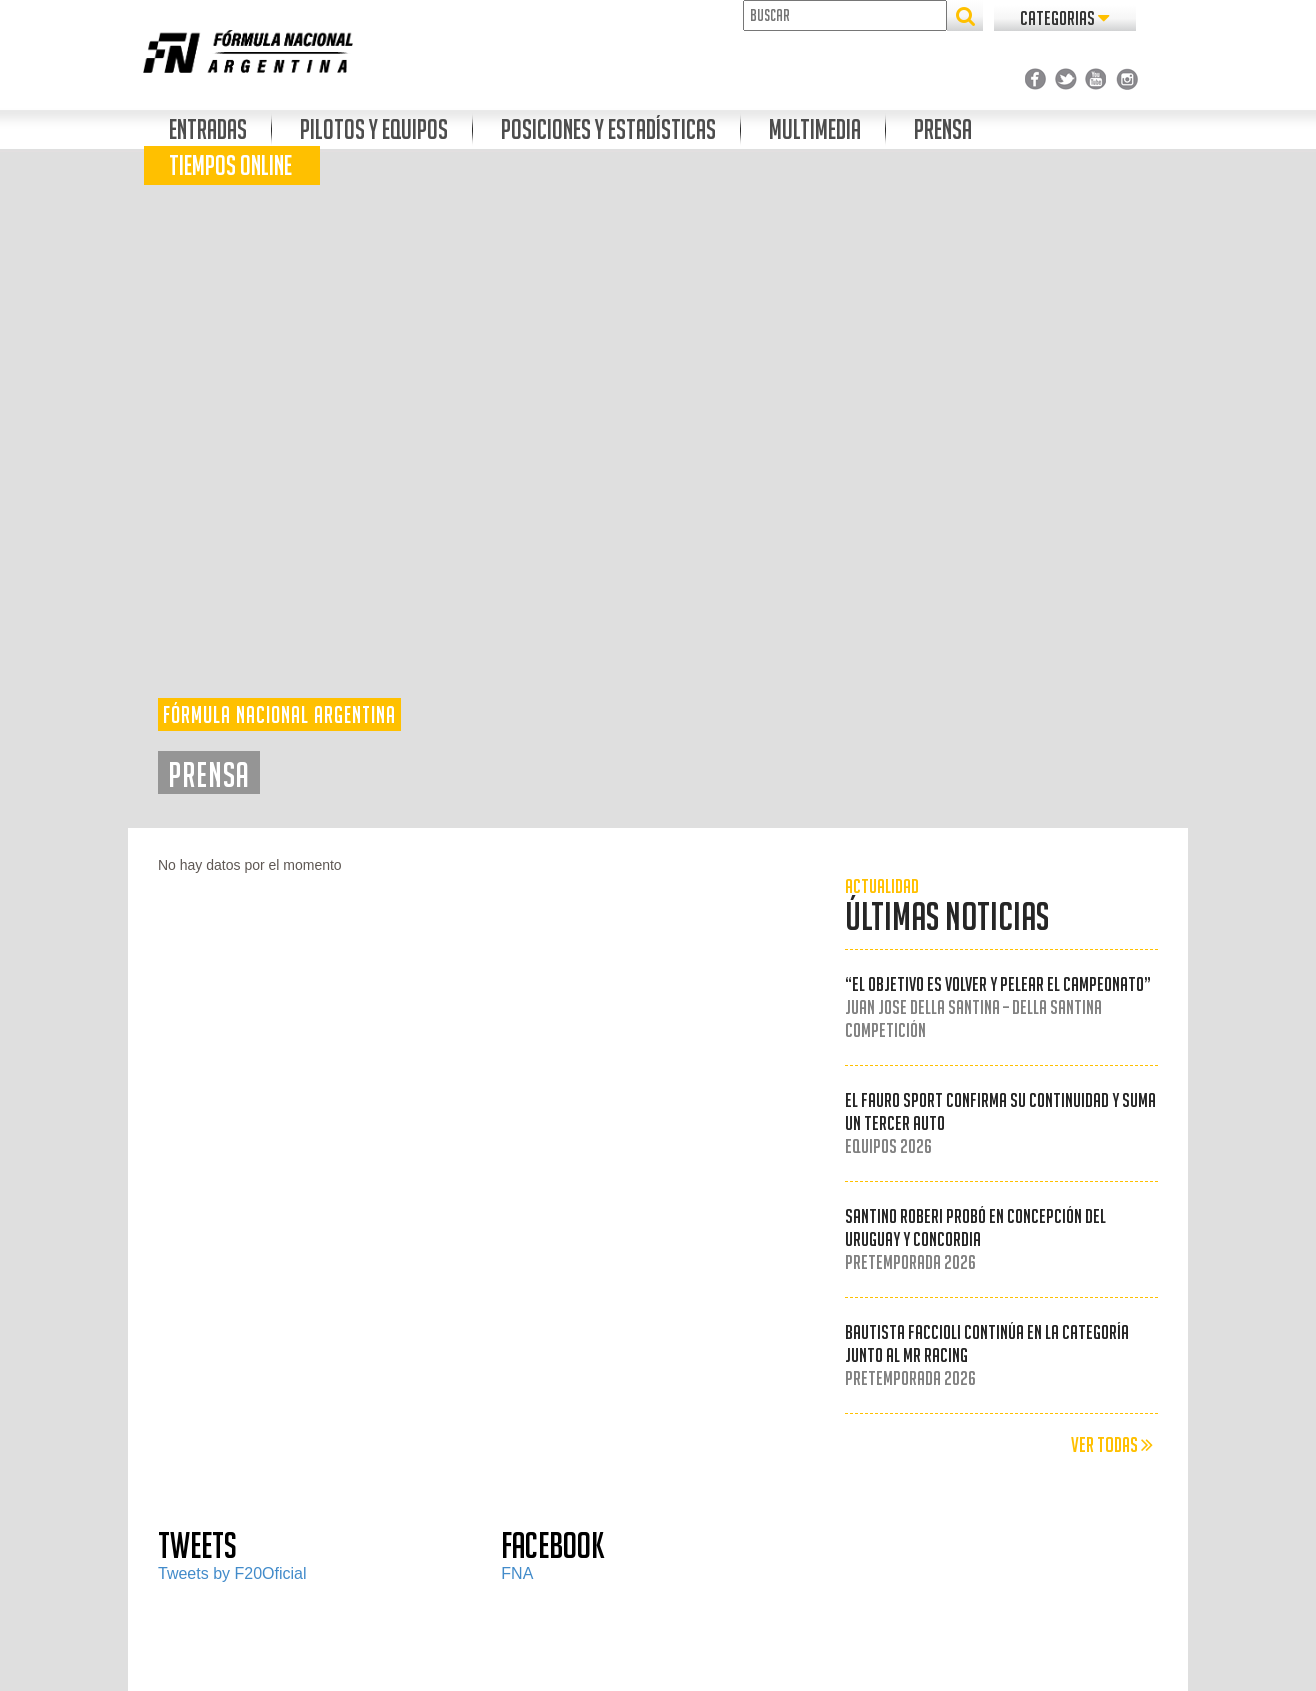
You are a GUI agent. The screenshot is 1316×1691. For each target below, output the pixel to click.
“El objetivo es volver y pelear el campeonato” (998, 1007)
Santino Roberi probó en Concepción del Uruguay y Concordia (975, 1239)
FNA (517, 1573)
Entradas (208, 129)
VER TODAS (1112, 1445)
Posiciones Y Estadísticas (608, 129)
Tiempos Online (230, 165)
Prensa (943, 129)
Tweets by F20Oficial (232, 1573)
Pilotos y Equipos (374, 129)
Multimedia (815, 129)
